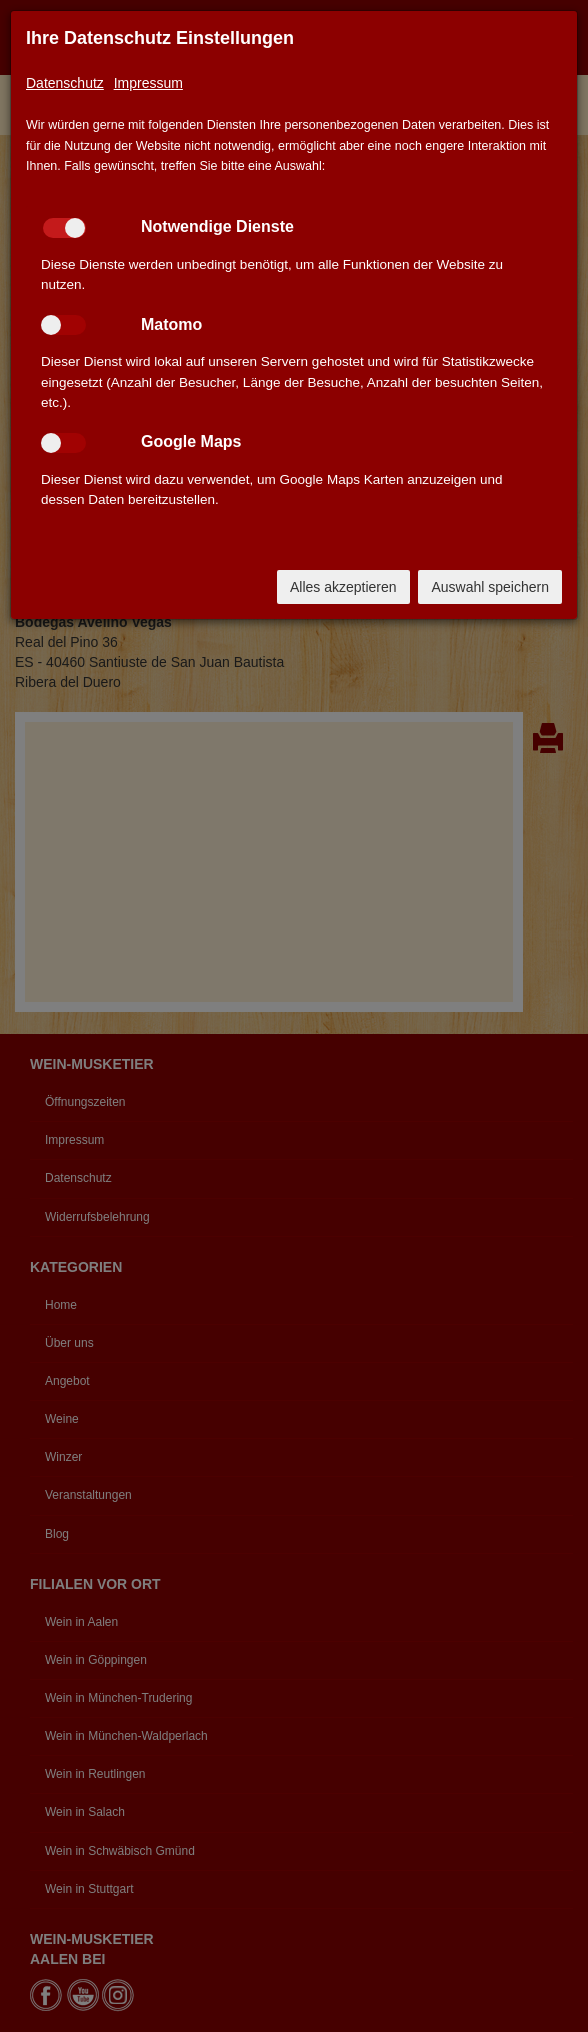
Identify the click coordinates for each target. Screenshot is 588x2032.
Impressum (148, 83)
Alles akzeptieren (343, 587)
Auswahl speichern (490, 587)
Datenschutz (65, 83)
